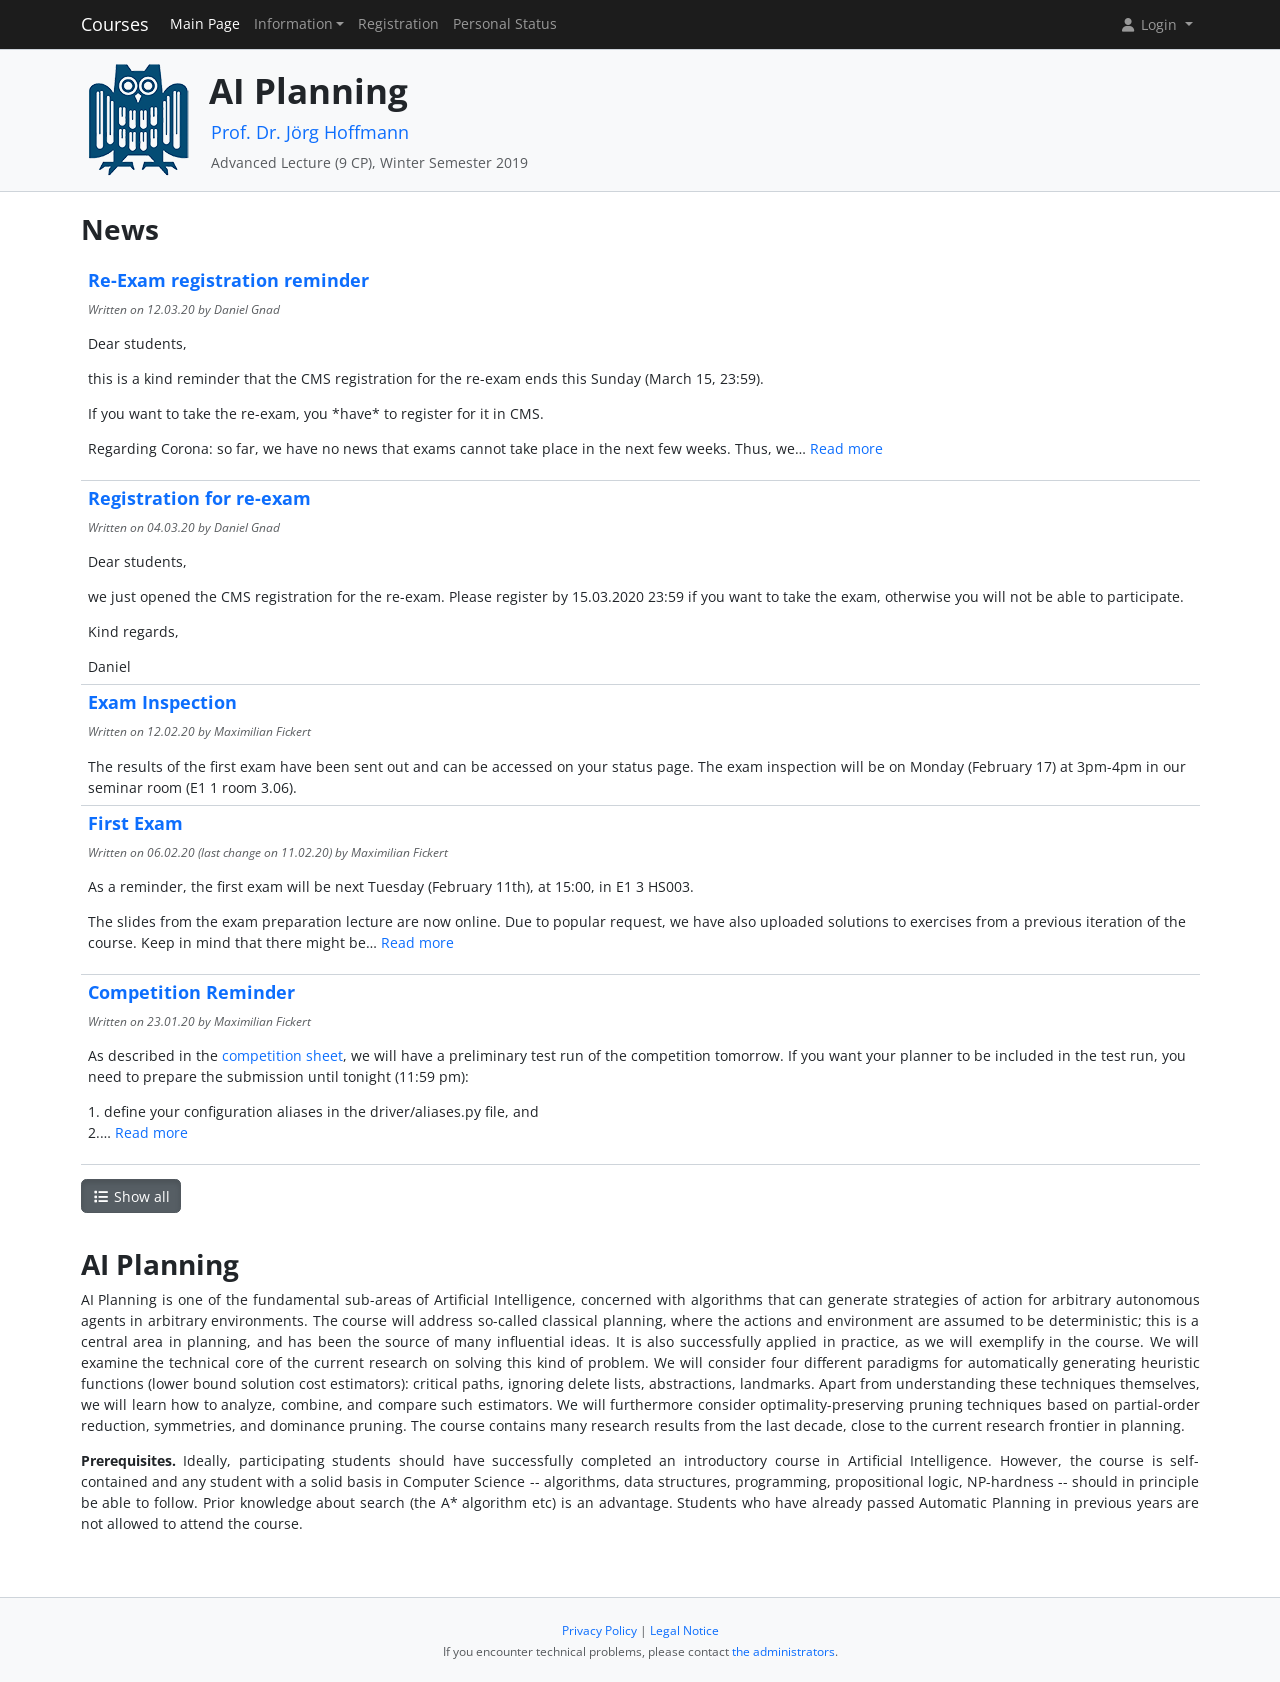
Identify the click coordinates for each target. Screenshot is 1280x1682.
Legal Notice (684, 1630)
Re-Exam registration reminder (228, 280)
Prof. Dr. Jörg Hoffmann (310, 132)
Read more (846, 448)
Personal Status (505, 24)
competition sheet (282, 1055)
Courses (115, 24)
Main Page (205, 24)
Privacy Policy (599, 1630)
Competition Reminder (191, 992)
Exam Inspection (162, 702)
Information (293, 24)
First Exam (135, 823)
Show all (131, 1196)
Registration (398, 24)
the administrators (783, 1651)
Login (1150, 24)
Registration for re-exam (199, 498)
